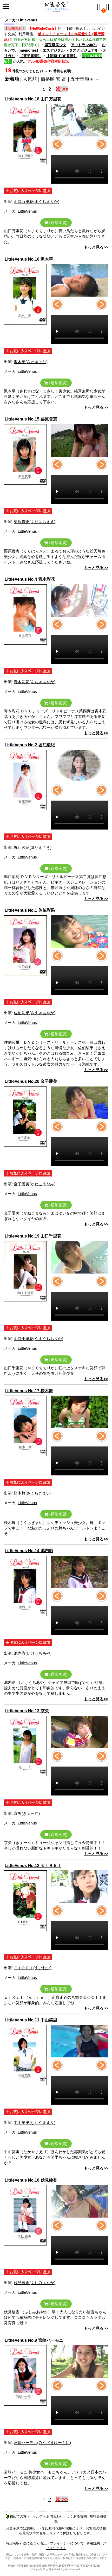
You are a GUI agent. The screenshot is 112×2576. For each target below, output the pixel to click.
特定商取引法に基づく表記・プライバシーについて (45, 2543)
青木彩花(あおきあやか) (34, 682)
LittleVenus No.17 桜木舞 (29, 1391)
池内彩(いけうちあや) (32, 1653)
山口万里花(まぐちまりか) (36, 201)
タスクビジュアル (83, 50)
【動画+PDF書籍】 (61, 56)
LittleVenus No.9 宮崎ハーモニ (34, 2340)
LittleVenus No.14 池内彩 (29, 1550)
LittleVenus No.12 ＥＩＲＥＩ (33, 1865)
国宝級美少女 (55, 45)
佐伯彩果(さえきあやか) (34, 1013)
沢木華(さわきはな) (31, 361)
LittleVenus (27, 211)
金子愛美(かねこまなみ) (34, 1184)
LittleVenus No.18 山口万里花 (33, 99)
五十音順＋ (82, 79)
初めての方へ (17, 2516)
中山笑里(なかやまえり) (34, 2122)
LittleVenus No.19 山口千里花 (33, 1236)
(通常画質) (55, 222)
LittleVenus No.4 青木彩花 (30, 579)
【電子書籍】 (30, 56)
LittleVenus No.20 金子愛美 (31, 1081)
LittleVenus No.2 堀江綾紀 (30, 745)
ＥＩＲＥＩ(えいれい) (32, 1968)
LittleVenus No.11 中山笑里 (31, 2020)
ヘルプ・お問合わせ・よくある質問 (60, 2516)
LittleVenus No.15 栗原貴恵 (31, 419)
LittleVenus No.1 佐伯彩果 (30, 910)
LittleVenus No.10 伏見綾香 (31, 2180)
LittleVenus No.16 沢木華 (29, 259)
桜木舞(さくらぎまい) (32, 1493)
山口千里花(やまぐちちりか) (38, 1338)
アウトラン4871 (84, 45)
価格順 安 (51, 79)
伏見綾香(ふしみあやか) (34, 2282)
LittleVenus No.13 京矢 (27, 1711)
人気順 (30, 79)
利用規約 (93, 2543)
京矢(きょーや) (27, 1813)
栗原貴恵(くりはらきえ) (34, 521)
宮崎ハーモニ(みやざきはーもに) (42, 2442)
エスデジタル (53, 50)
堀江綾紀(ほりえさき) (32, 847)
